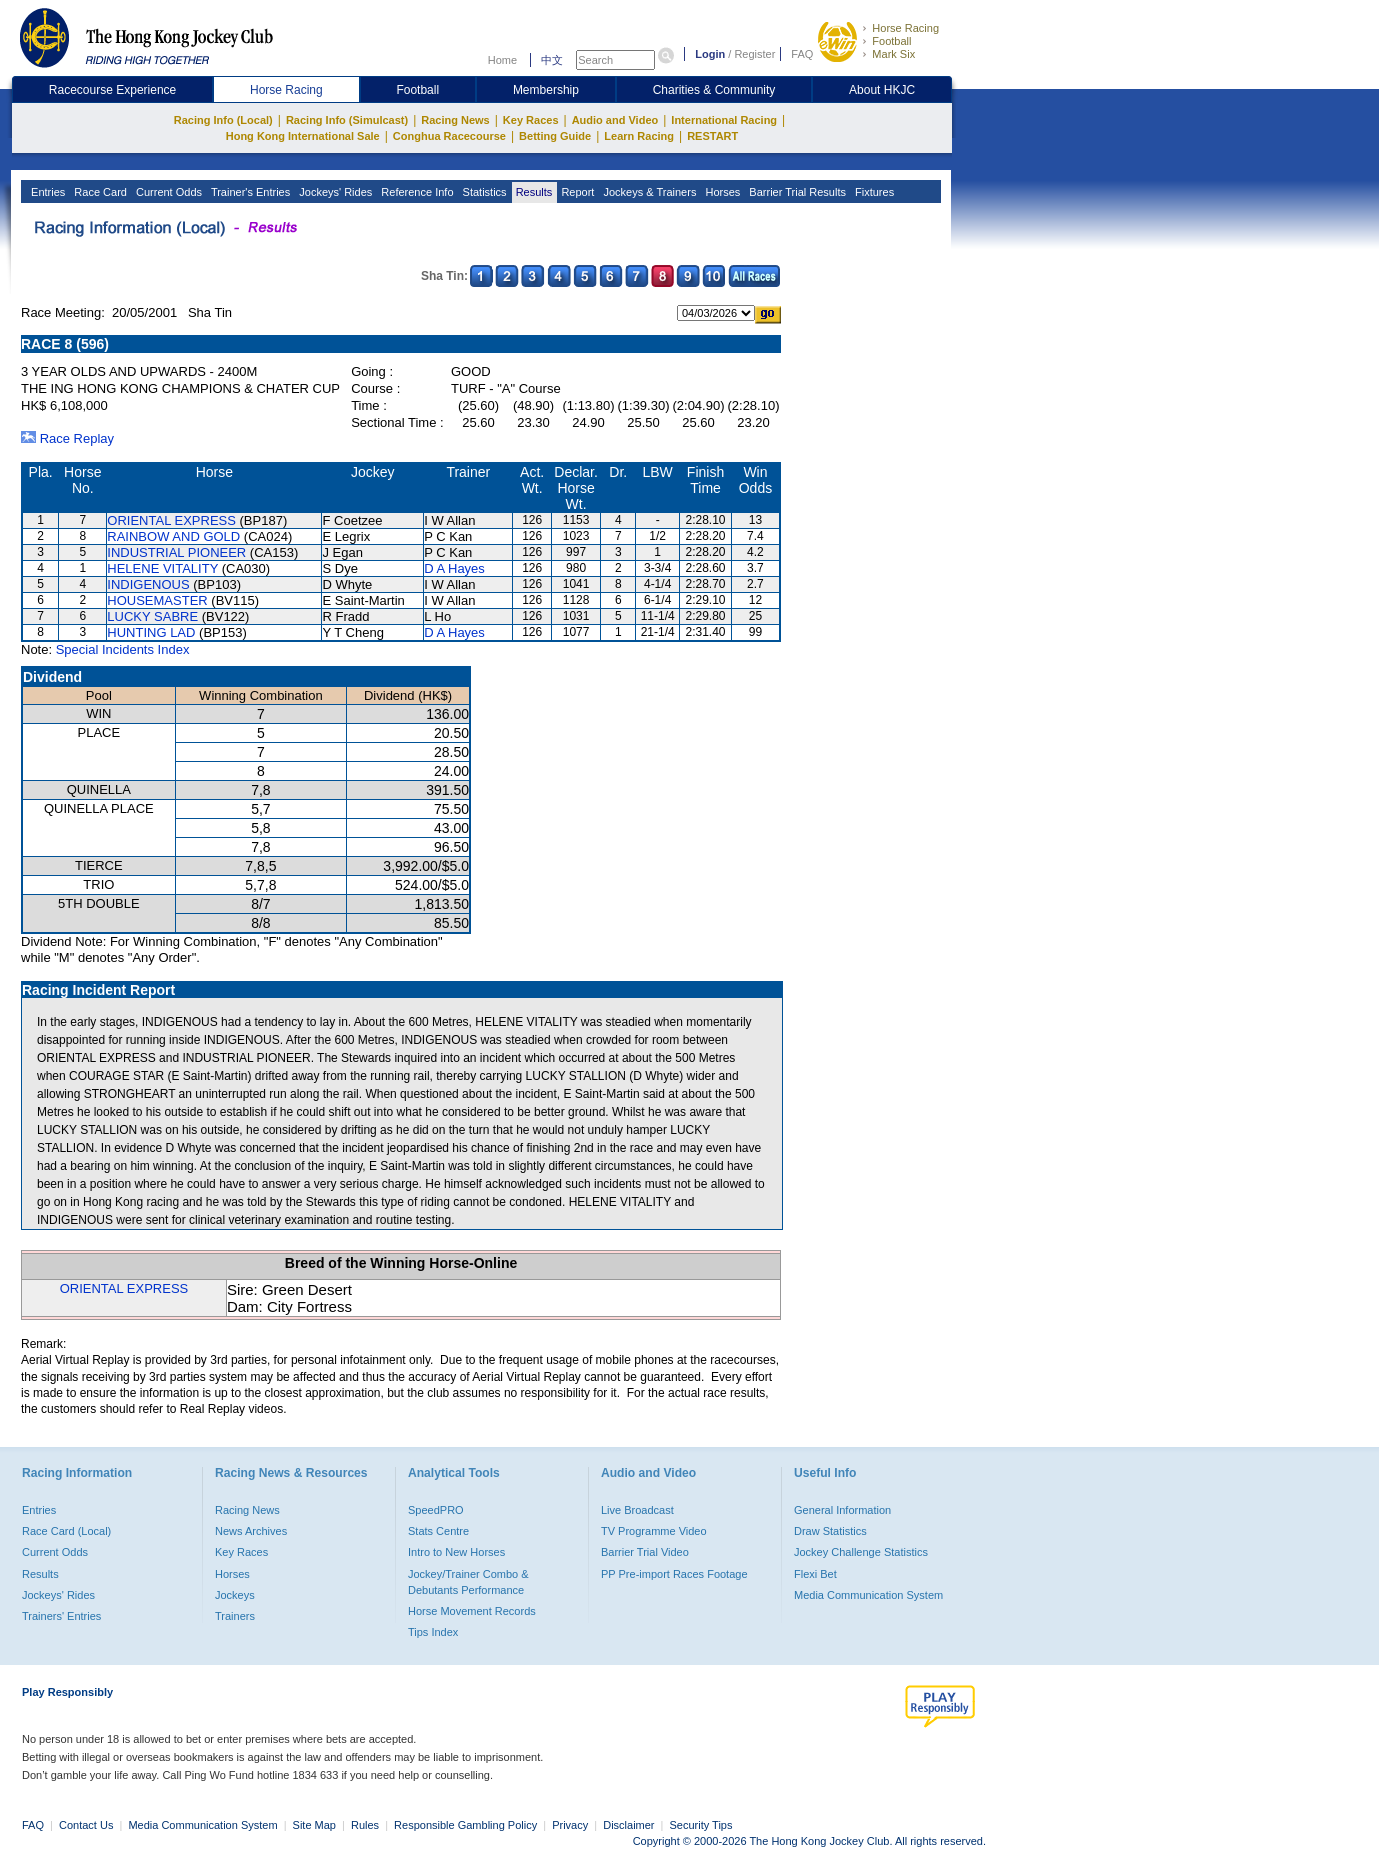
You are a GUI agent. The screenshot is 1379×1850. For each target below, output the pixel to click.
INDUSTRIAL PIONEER (176, 552)
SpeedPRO (436, 1510)
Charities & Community (714, 90)
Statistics (483, 192)
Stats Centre (438, 1531)
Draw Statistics (830, 1531)
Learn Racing (639, 136)
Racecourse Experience (112, 90)
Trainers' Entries (61, 1616)
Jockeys (235, 1595)
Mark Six (893, 54)
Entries (46, 192)
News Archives (251, 1531)
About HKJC (882, 90)
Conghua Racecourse (449, 136)
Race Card (99, 192)
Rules (366, 1825)
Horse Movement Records (472, 1611)
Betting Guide (555, 136)
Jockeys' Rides (334, 192)
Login (710, 54)
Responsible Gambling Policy (465, 1825)
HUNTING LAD (151, 632)
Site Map (314, 1825)
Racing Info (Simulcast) (347, 120)
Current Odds (167, 192)
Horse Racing (905, 28)
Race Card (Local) (66, 1531)
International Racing (724, 120)
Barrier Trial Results (796, 192)
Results (533, 192)
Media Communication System (868, 1595)
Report (576, 192)
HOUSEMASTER (157, 600)
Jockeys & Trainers (648, 192)
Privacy (570, 1825)
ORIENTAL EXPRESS (171, 520)
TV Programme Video (654, 1531)
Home (502, 60)
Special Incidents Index (123, 649)
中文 (552, 60)
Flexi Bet (815, 1574)
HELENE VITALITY (162, 568)
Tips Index (433, 1632)
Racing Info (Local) (223, 120)
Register (754, 54)
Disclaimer (628, 1825)
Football (891, 41)
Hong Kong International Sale (303, 136)
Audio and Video (615, 120)
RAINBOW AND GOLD (173, 536)
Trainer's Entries (249, 192)
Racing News (455, 120)
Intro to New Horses (456, 1552)
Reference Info (415, 192)
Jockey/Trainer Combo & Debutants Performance (468, 1582)
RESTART (712, 136)
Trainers (235, 1616)
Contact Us (86, 1825)
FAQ (802, 54)
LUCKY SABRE (152, 616)
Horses (721, 192)
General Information (842, 1510)
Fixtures (873, 192)
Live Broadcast (637, 1510)
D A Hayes (454, 568)
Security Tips (701, 1825)
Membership (546, 90)
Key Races (531, 120)
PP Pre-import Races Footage (674, 1574)
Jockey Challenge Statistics (861, 1552)
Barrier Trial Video (645, 1552)
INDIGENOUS (148, 584)
